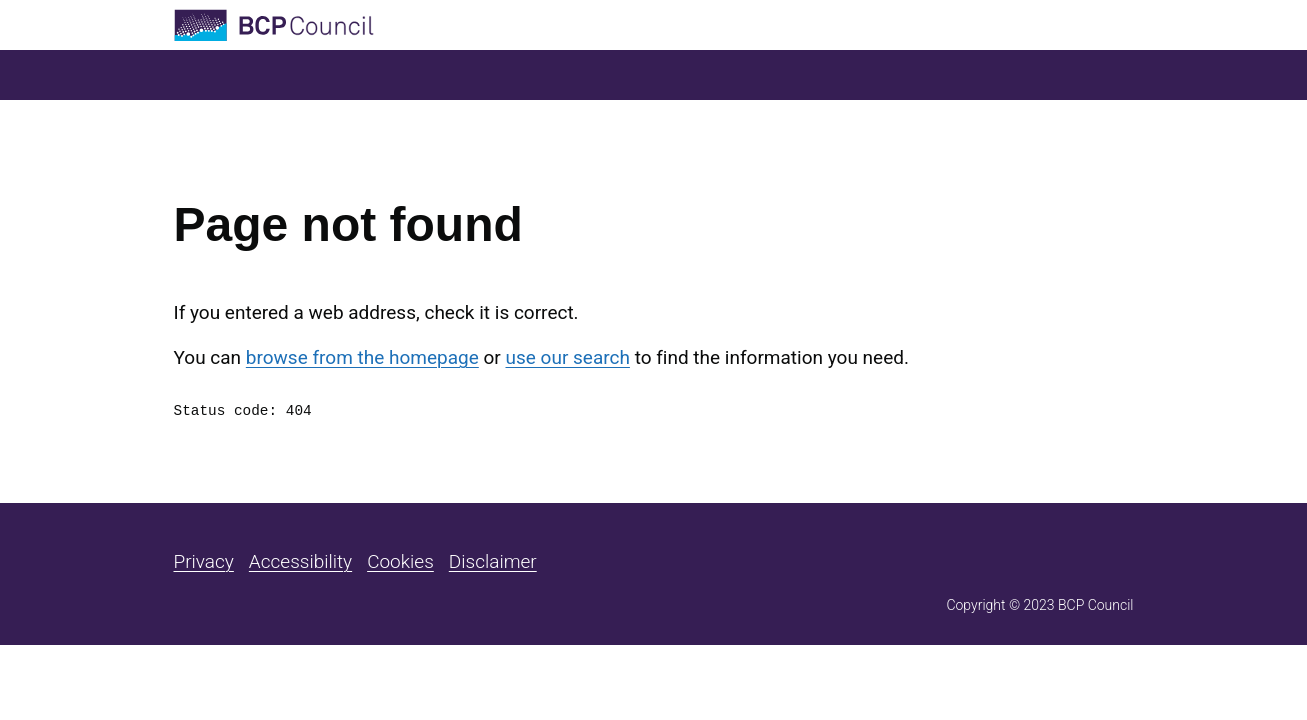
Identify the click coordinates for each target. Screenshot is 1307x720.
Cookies (400, 561)
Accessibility (300, 561)
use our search (568, 357)
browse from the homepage (362, 357)
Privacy (204, 561)
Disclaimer (493, 561)
